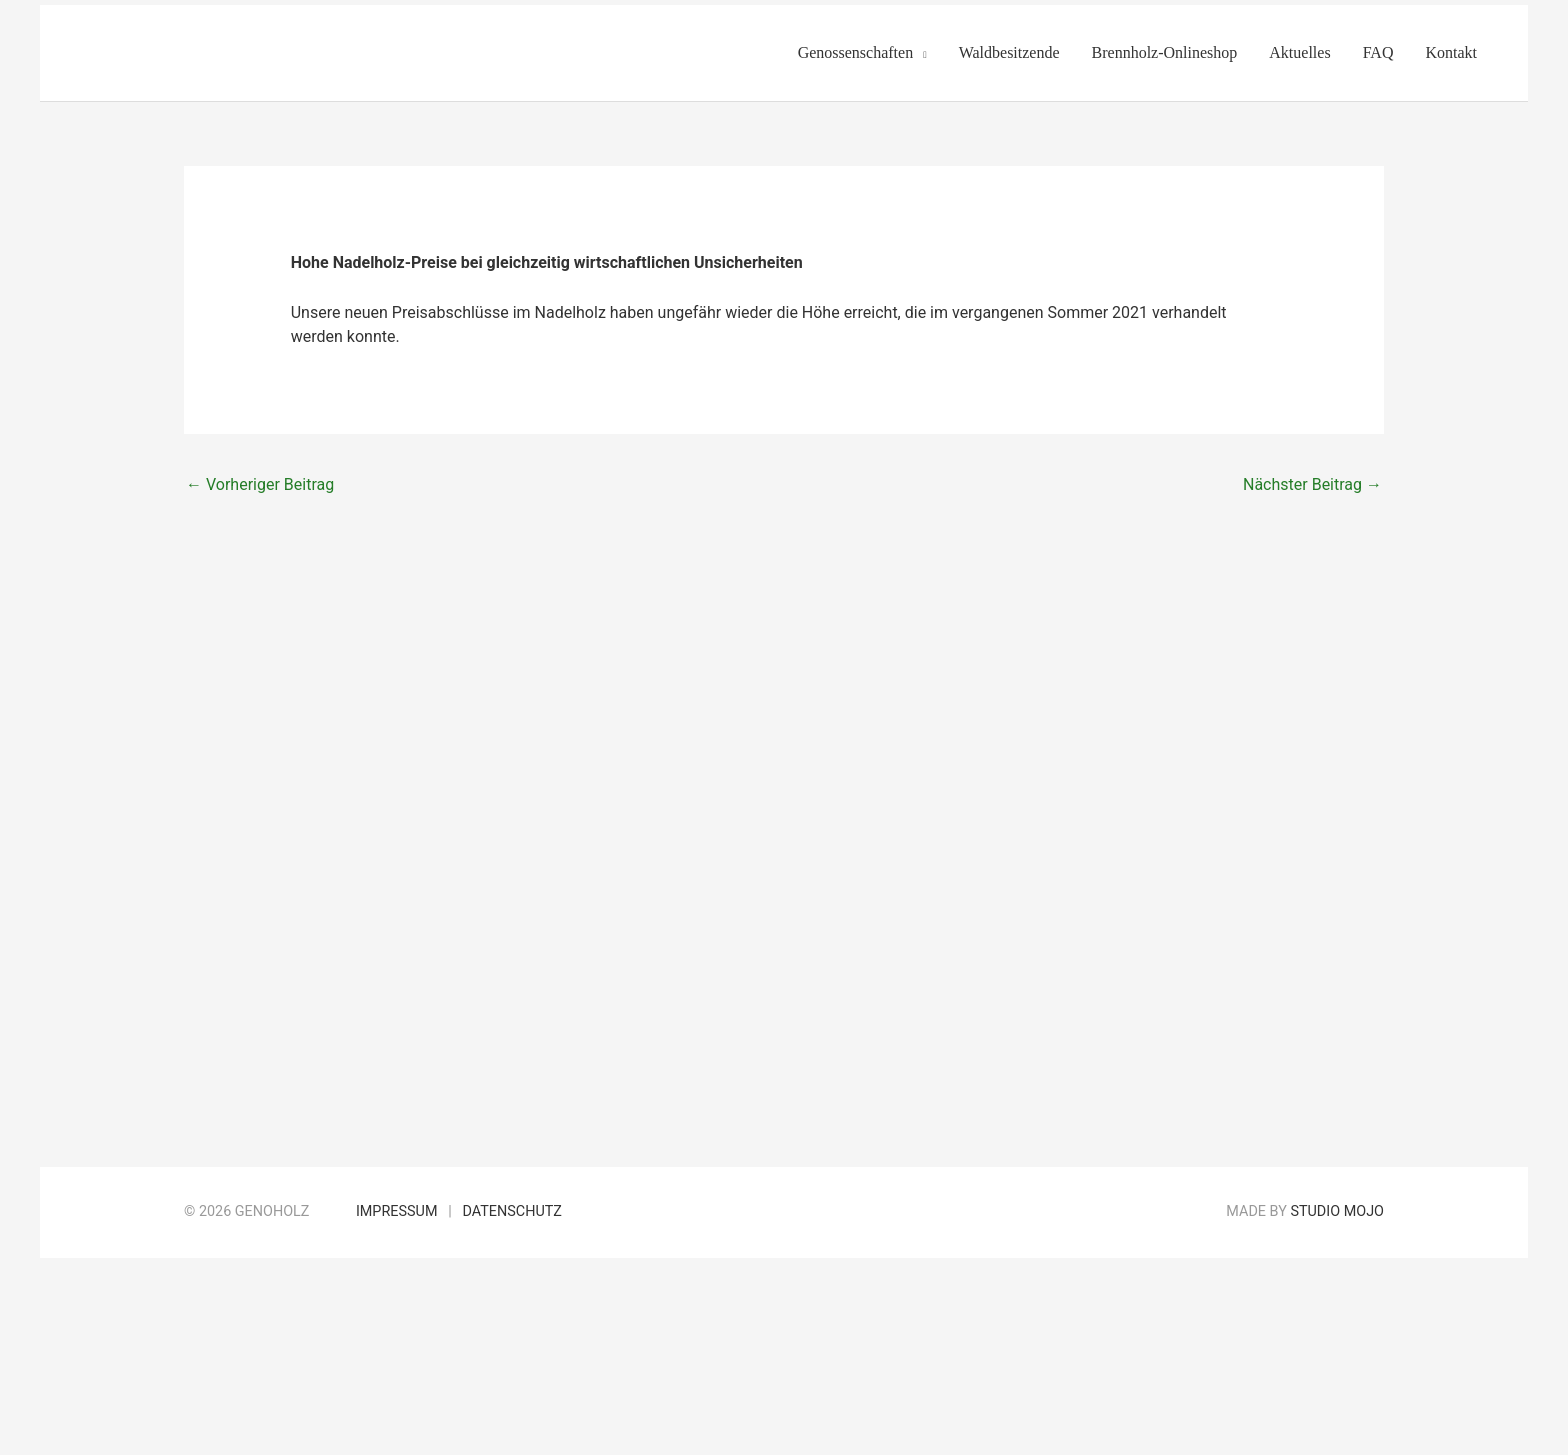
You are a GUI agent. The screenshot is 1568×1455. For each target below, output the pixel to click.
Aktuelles (1299, 52)
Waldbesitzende (1009, 52)
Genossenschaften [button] (856, 52)
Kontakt (1451, 52)
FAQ (1378, 52)
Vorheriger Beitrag (260, 484)
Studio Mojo (1337, 1211)
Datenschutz (512, 1211)
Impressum (397, 1211)
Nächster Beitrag (1312, 484)
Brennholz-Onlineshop (1165, 52)
